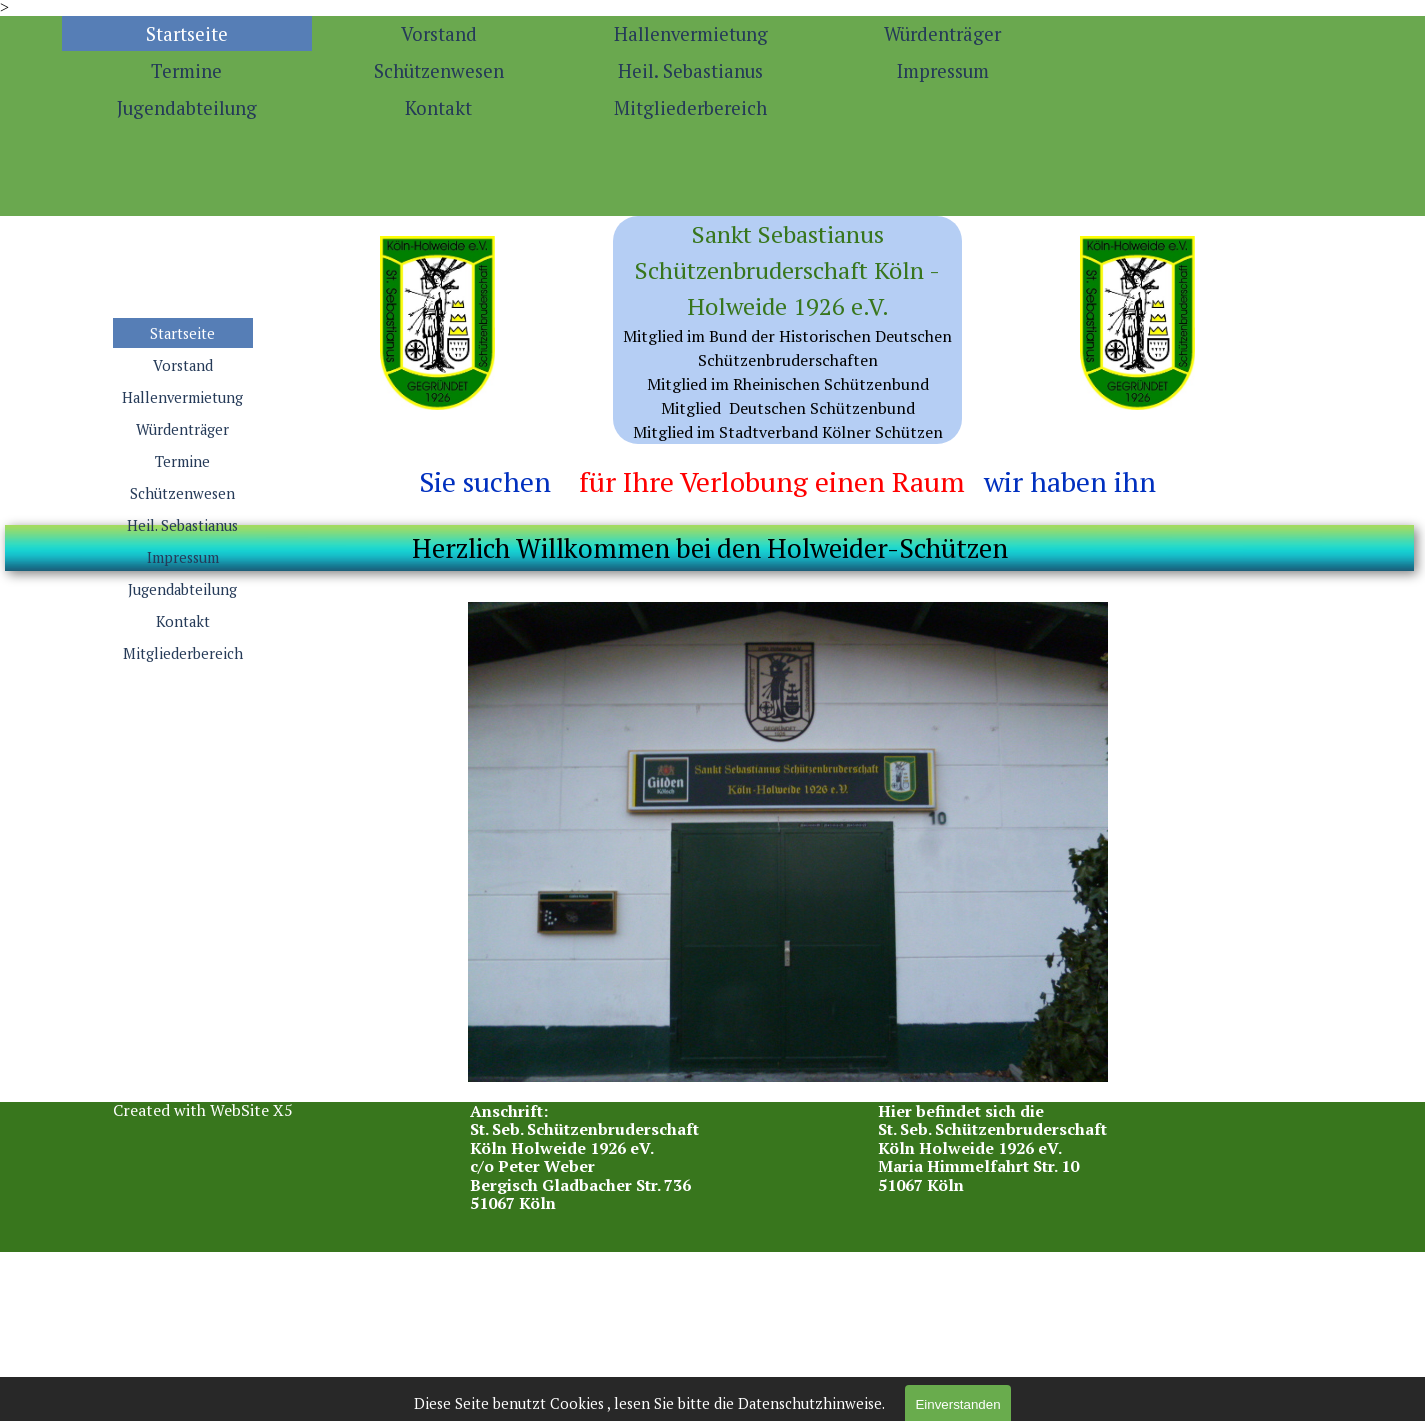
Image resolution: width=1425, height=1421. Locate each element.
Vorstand (439, 34)
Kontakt (438, 108)
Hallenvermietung (691, 34)
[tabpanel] (788, 330)
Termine (186, 71)
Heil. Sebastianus (690, 71)
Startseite (187, 34)
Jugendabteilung (187, 108)
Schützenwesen (439, 71)
